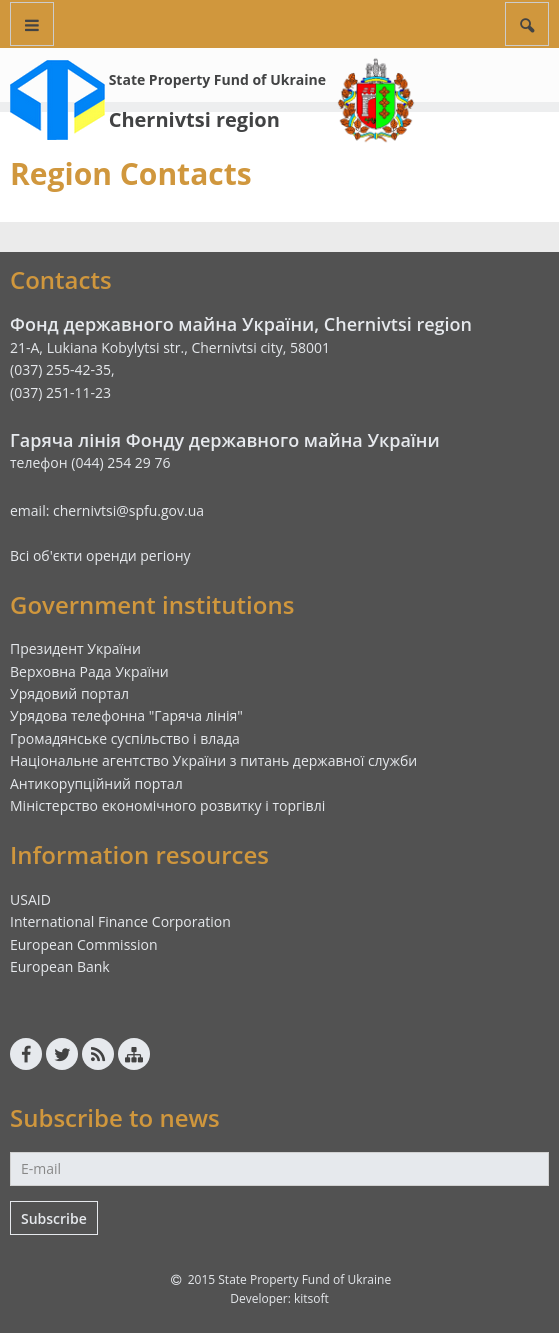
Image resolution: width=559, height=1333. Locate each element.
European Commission (84, 944)
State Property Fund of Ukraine (217, 79)
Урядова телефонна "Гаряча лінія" (126, 715)
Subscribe (54, 1218)
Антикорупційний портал (96, 783)
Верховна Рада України (89, 671)
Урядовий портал (69, 693)
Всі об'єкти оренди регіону (100, 555)
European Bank (60, 966)
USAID (30, 899)
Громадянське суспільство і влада (125, 738)
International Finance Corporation (120, 921)
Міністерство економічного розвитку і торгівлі (167, 805)
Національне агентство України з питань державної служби (213, 760)
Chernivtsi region (194, 119)
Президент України (75, 648)
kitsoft (311, 1298)
